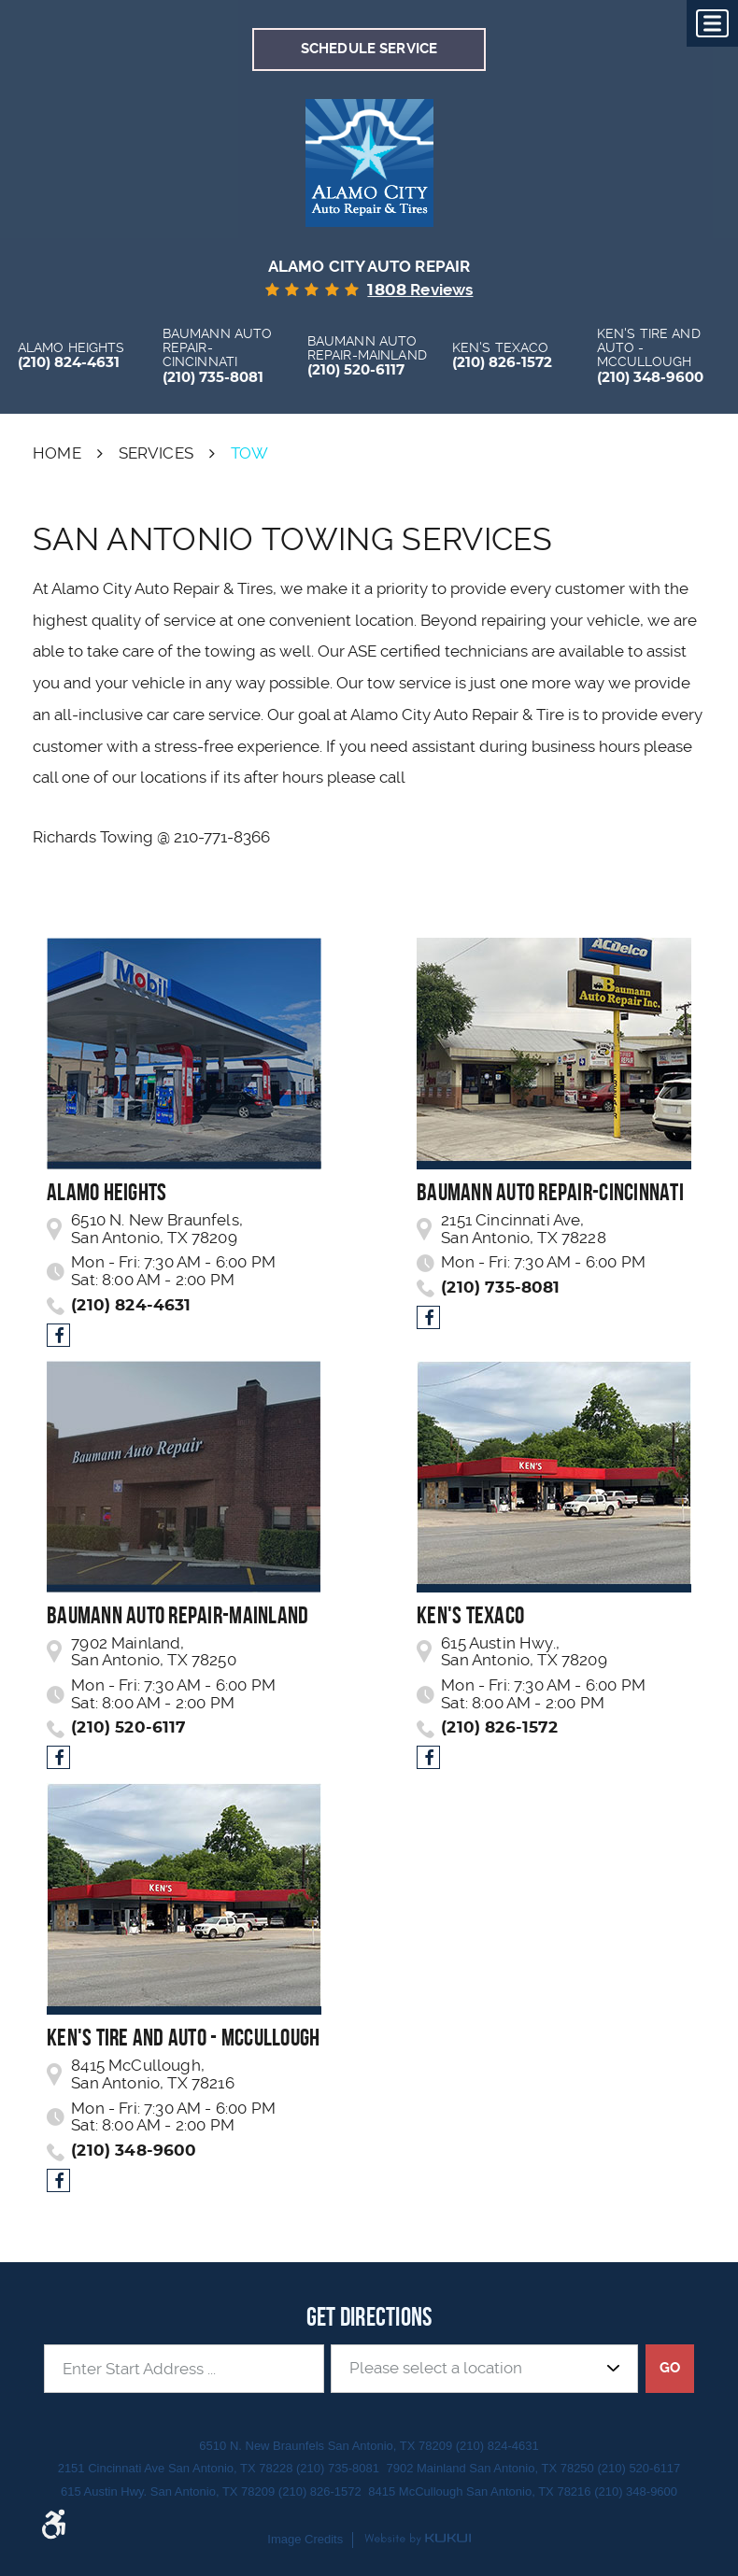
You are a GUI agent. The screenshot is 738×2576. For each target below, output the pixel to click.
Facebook (58, 1334)
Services (156, 453)
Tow (250, 453)
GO (670, 2367)
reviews (420, 290)
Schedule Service (369, 48)
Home (57, 453)
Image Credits (305, 2539)
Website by (417, 2539)
